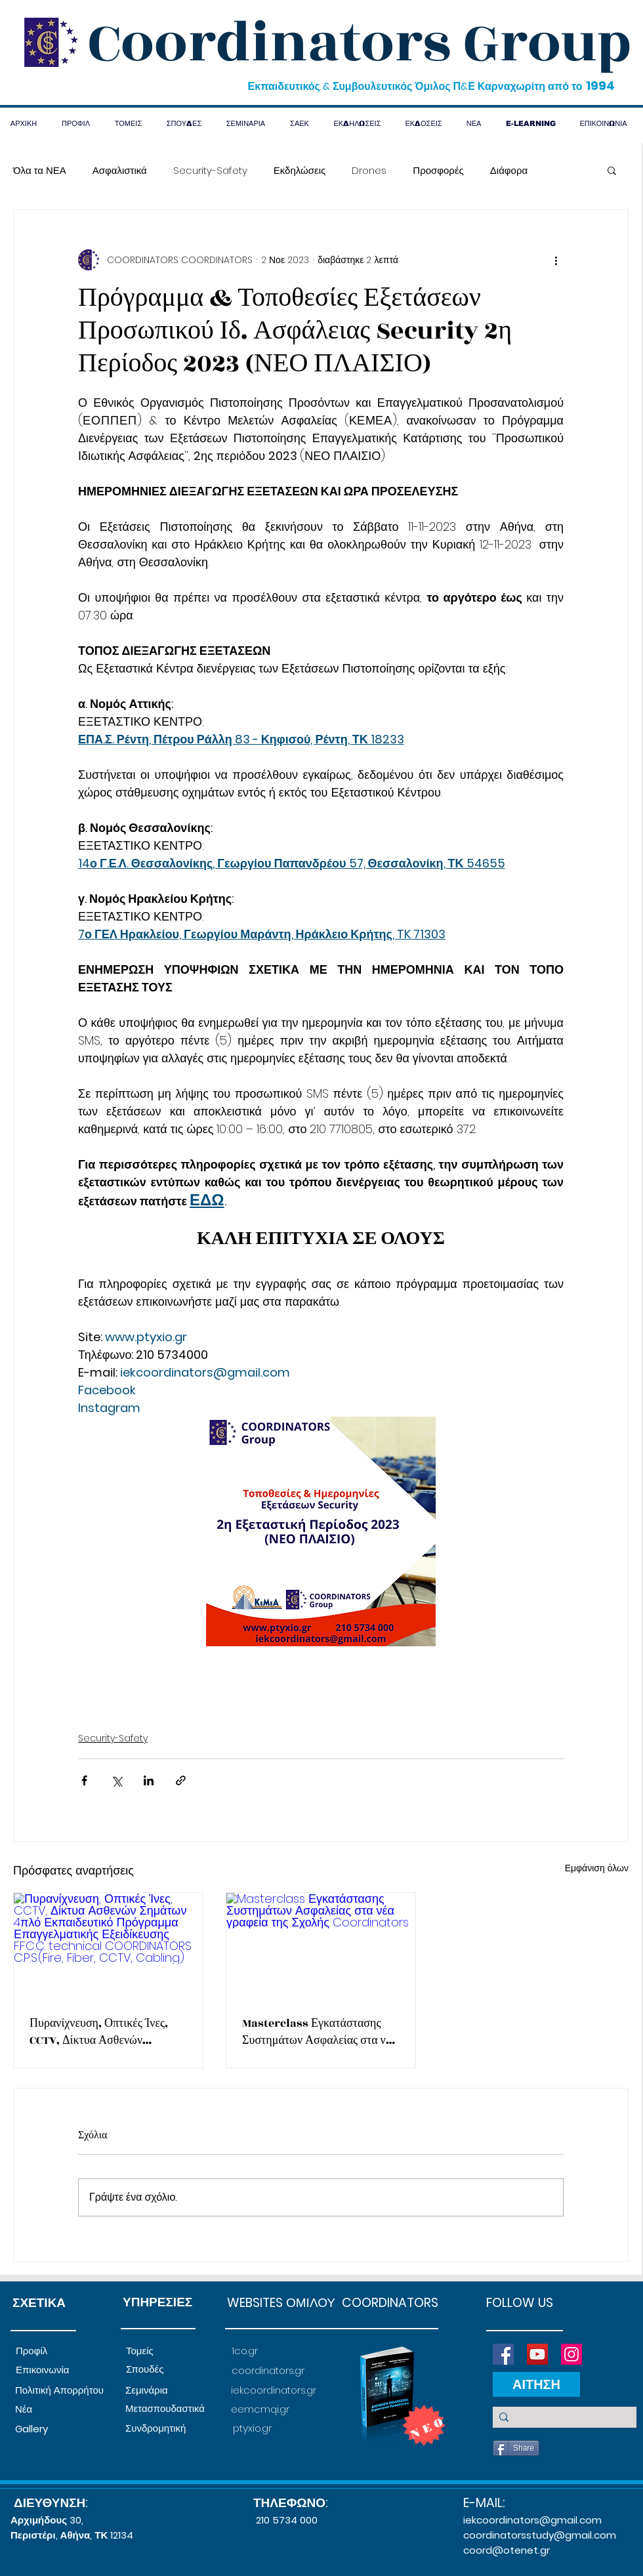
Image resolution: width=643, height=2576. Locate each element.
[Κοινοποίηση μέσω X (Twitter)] (116, 1780)
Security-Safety (210, 170)
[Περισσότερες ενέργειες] (556, 260)
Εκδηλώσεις (300, 170)
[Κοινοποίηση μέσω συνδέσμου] (181, 1780)
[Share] (516, 2448)
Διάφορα (509, 170)
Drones (369, 170)
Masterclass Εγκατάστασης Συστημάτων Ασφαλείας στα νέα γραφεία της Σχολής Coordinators (319, 2032)
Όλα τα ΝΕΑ (39, 170)
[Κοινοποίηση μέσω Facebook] (84, 1780)
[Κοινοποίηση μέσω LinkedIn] (148, 1780)
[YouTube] (537, 2354)
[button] (612, 170)
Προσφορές (438, 170)
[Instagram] (571, 2354)
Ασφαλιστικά (120, 170)
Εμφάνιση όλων (597, 1868)
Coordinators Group (359, 43)
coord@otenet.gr (506, 2550)
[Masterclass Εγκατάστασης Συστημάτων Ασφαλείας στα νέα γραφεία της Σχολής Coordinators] (320, 1946)
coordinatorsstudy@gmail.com (539, 2535)
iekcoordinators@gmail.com (532, 2520)
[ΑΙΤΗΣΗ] (536, 2384)
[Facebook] (503, 2354)
